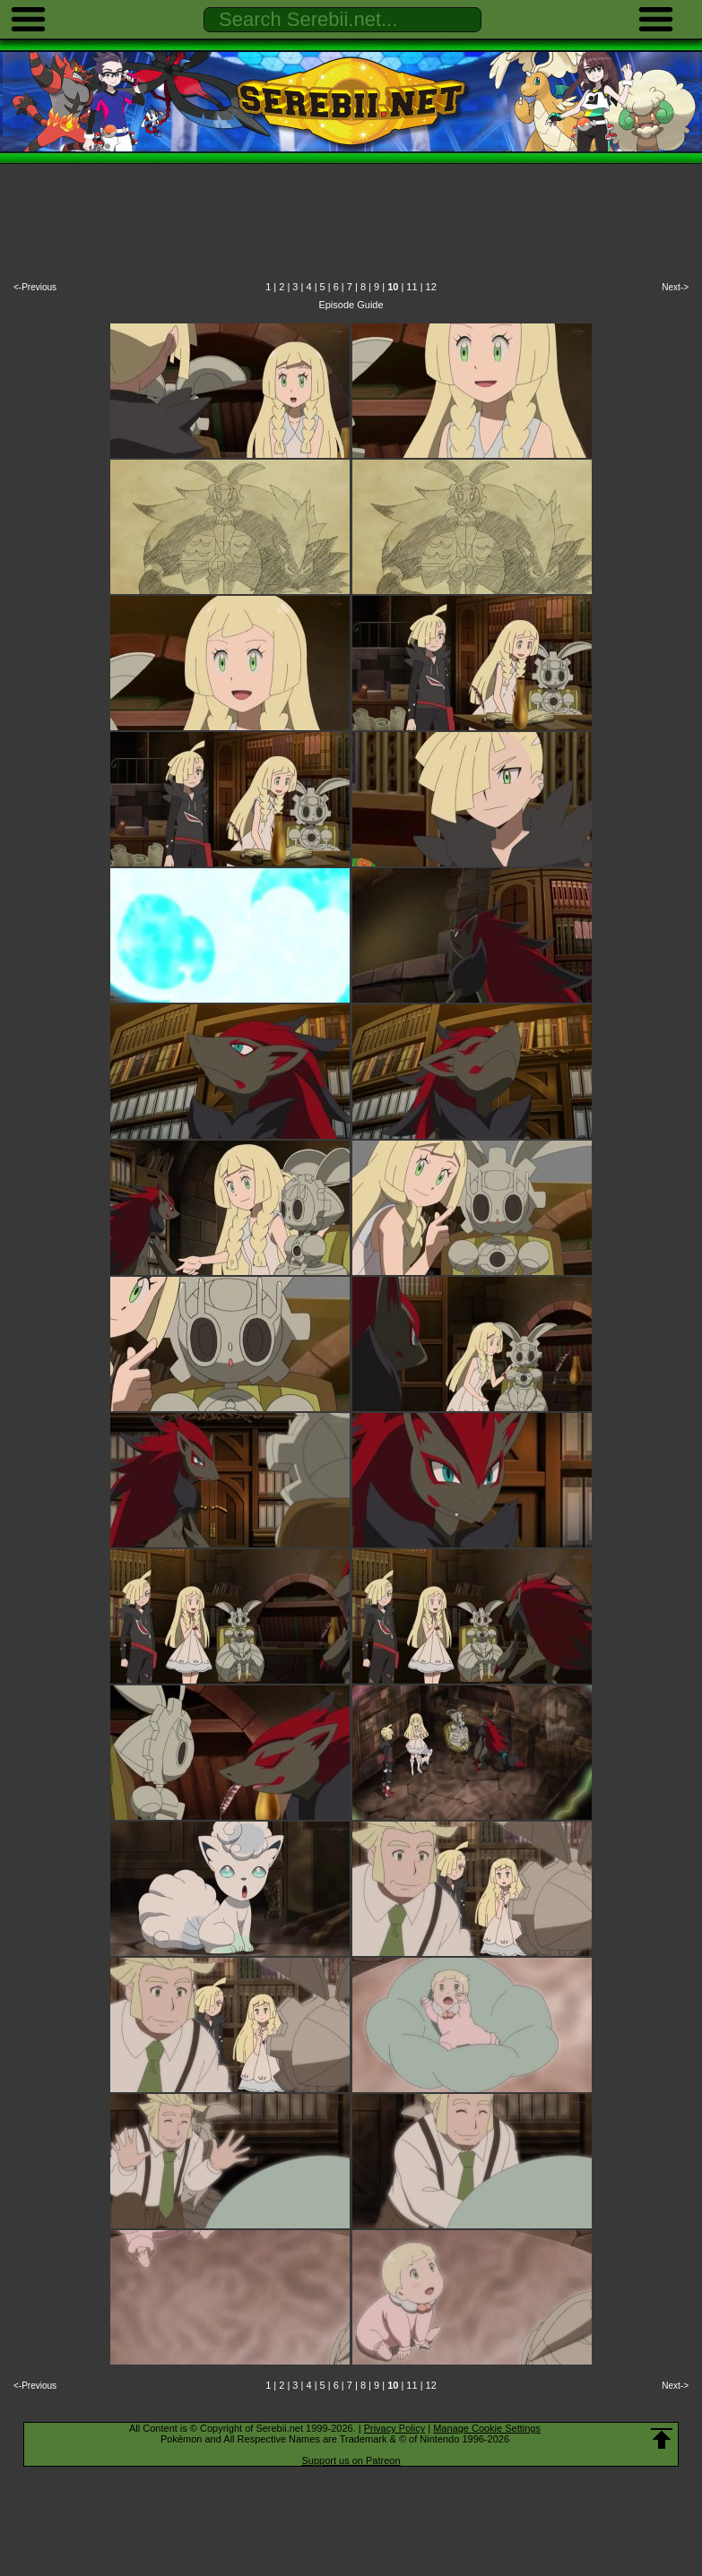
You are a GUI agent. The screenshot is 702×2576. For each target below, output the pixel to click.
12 (431, 286)
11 (411, 286)
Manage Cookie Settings (487, 2428)
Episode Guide (350, 304)
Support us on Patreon (350, 2460)
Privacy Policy (394, 2428)
